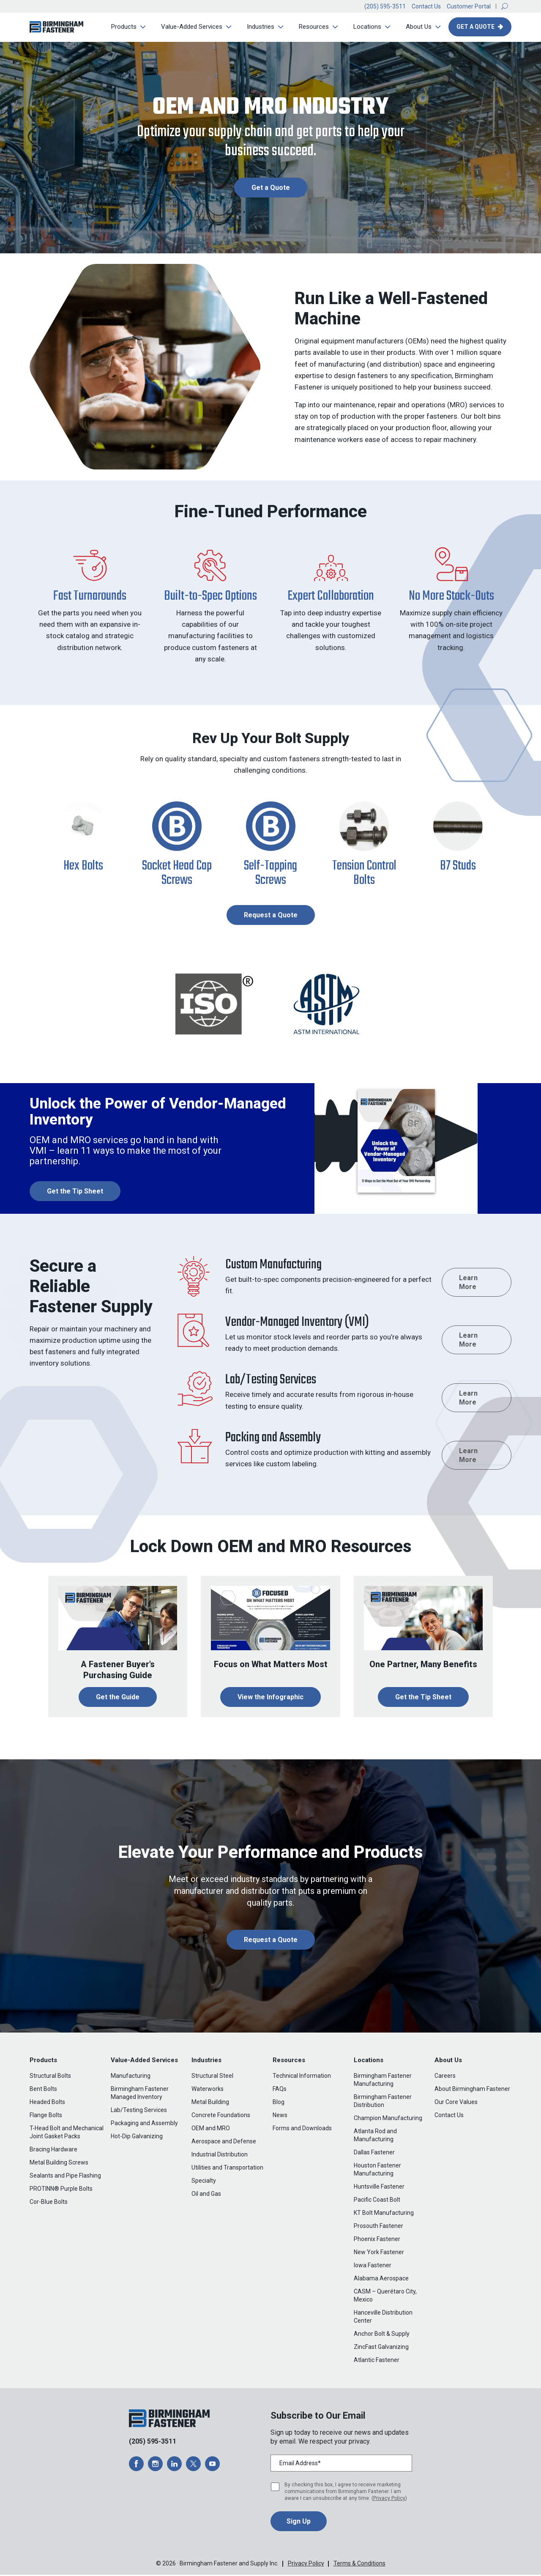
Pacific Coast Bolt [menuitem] (377, 2200)
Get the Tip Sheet (423, 1698)
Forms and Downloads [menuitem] (302, 2129)
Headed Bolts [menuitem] (47, 2103)
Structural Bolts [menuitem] (50, 2077)
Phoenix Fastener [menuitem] (377, 2240)
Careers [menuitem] (445, 2077)
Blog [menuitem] (278, 2103)
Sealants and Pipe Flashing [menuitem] (65, 2176)
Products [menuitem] (122, 27)
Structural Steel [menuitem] (212, 2077)
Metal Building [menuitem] (210, 2103)
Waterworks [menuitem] (207, 2090)
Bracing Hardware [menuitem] (53, 2150)
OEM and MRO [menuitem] (210, 2129)
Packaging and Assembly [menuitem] (144, 2124)
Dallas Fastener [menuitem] (374, 2153)
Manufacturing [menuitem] (130, 2077)
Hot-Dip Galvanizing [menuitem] (137, 2137)
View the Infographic (270, 1698)
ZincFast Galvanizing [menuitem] (381, 2348)
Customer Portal (469, 6)
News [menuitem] (280, 2116)
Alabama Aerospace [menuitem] (381, 2279)
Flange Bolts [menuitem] (46, 2116)
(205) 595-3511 (385, 6)
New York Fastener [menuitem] (379, 2253)
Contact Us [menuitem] (449, 2116)
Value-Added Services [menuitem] (190, 27)
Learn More (468, 1283)
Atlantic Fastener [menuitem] (376, 2361)
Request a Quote (271, 916)
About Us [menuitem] (417, 27)
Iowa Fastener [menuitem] (372, 2266)
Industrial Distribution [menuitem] (219, 2155)
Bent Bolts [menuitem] (43, 2090)
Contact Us (426, 6)
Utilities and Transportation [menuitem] (227, 2168)
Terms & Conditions (359, 2564)
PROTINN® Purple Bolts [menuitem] (61, 2189)
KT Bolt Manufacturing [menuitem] (384, 2214)
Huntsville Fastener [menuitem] (379, 2187)
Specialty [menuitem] (203, 2181)
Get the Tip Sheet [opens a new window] (75, 1192)
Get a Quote (270, 188)
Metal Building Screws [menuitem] (59, 2163)
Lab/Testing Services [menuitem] (139, 2111)
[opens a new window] (136, 2464)
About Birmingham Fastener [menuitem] (472, 2090)
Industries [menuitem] (259, 27)
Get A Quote (475, 27)
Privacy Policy (389, 2499)
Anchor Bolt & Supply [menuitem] (382, 2335)
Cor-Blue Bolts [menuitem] (49, 2203)
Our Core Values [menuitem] (456, 2103)
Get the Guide (117, 1698)
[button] (504, 6)
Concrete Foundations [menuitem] (220, 2116)
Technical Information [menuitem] (302, 2077)
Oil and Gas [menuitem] (206, 2195)
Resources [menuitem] (312, 27)
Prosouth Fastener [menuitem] (378, 2227)
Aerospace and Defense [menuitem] (223, 2142)
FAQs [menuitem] (280, 2090)
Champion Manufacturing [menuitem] (388, 2119)
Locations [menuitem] (366, 27)
